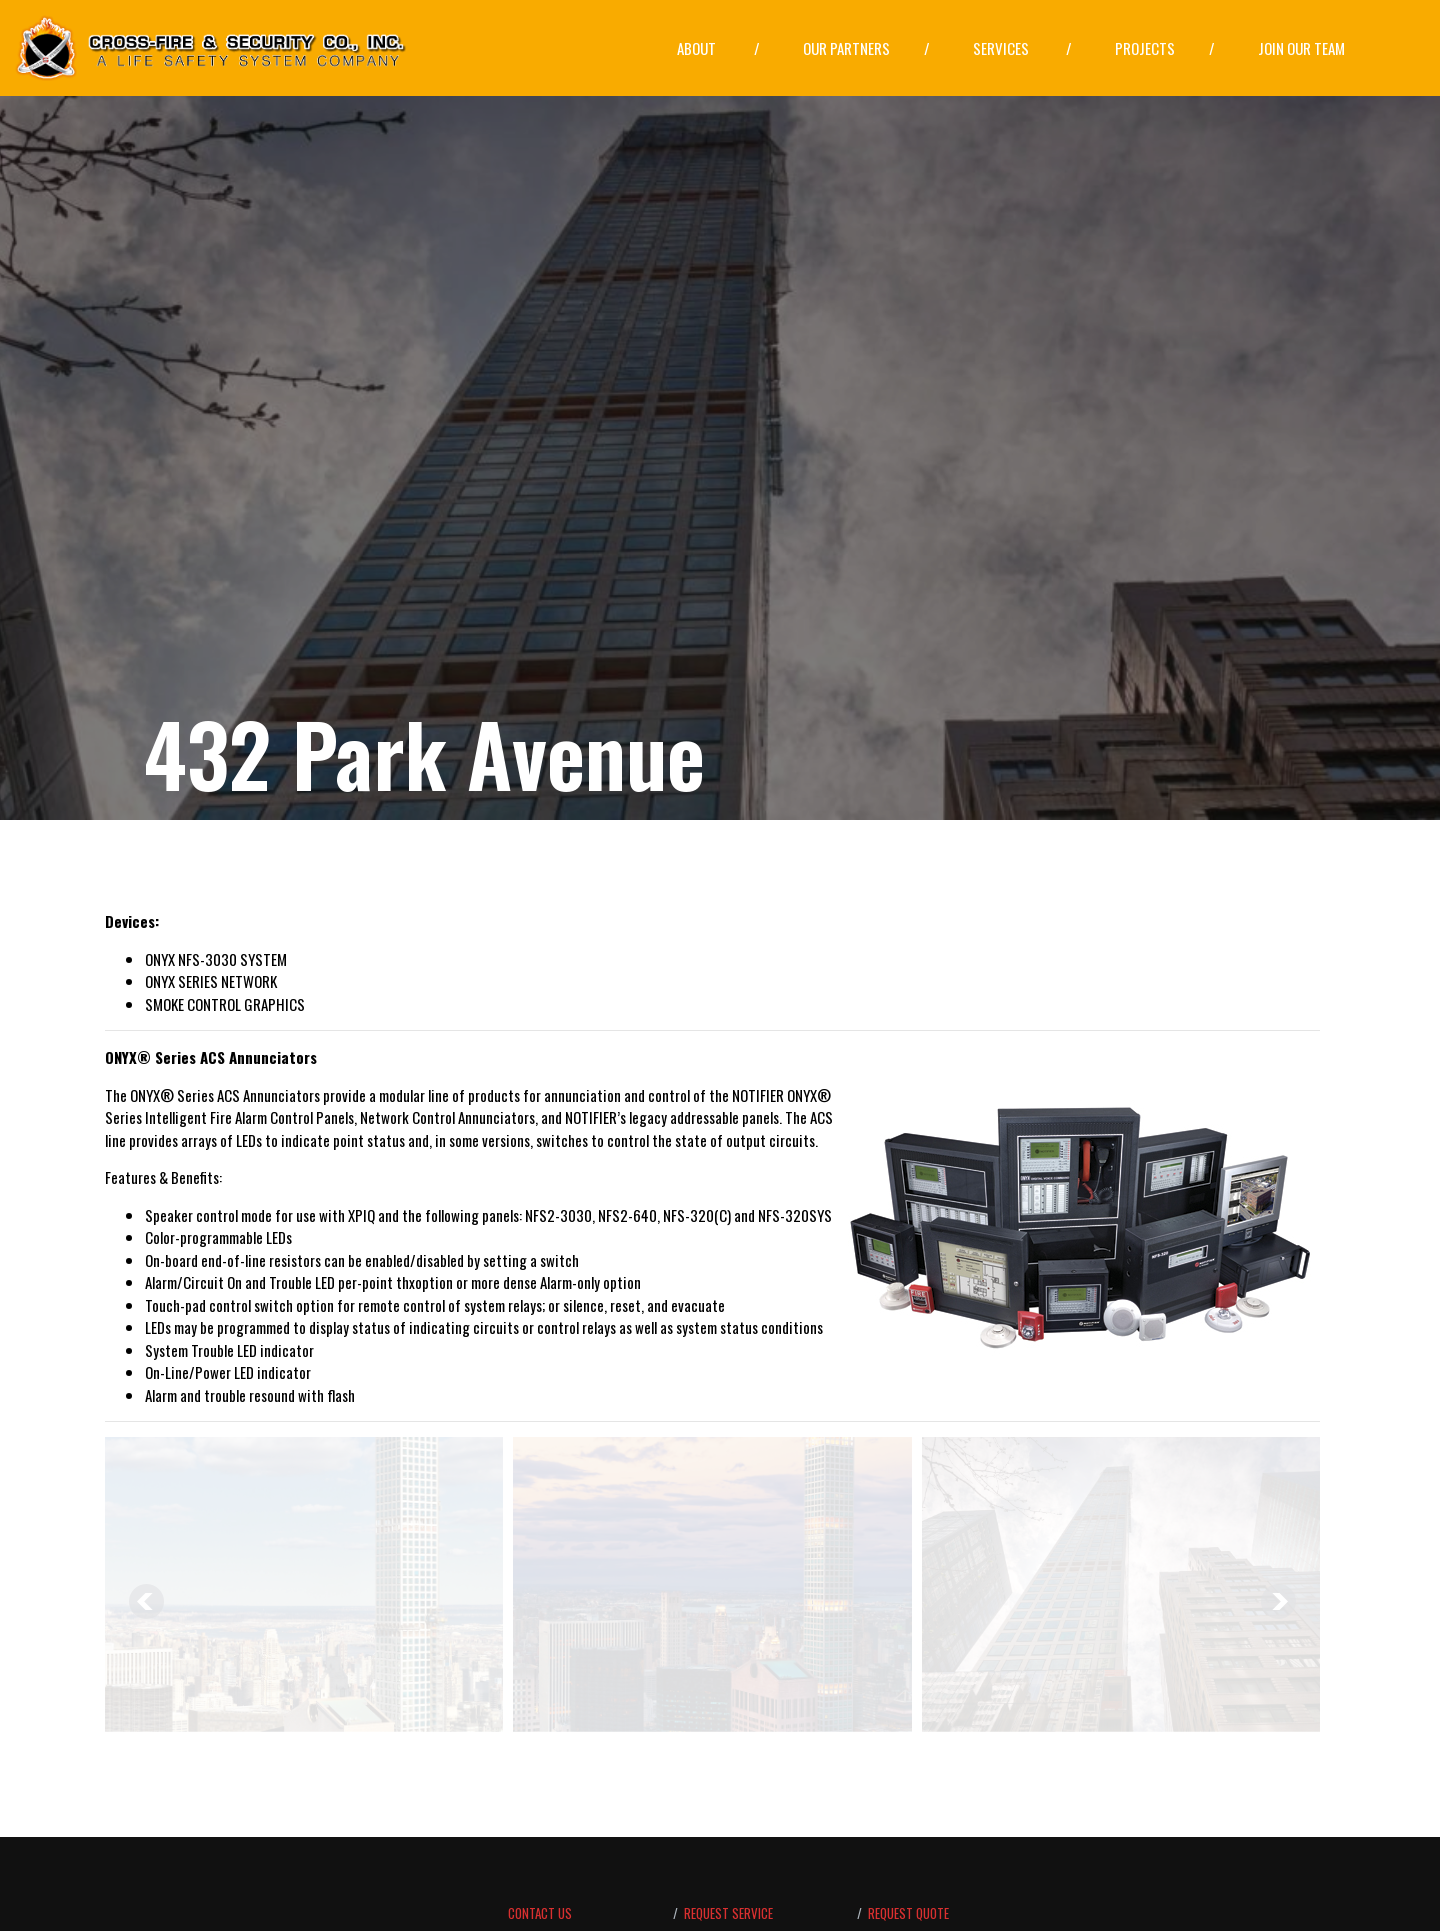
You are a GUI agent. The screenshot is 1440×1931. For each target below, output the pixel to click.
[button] (718, 49)
